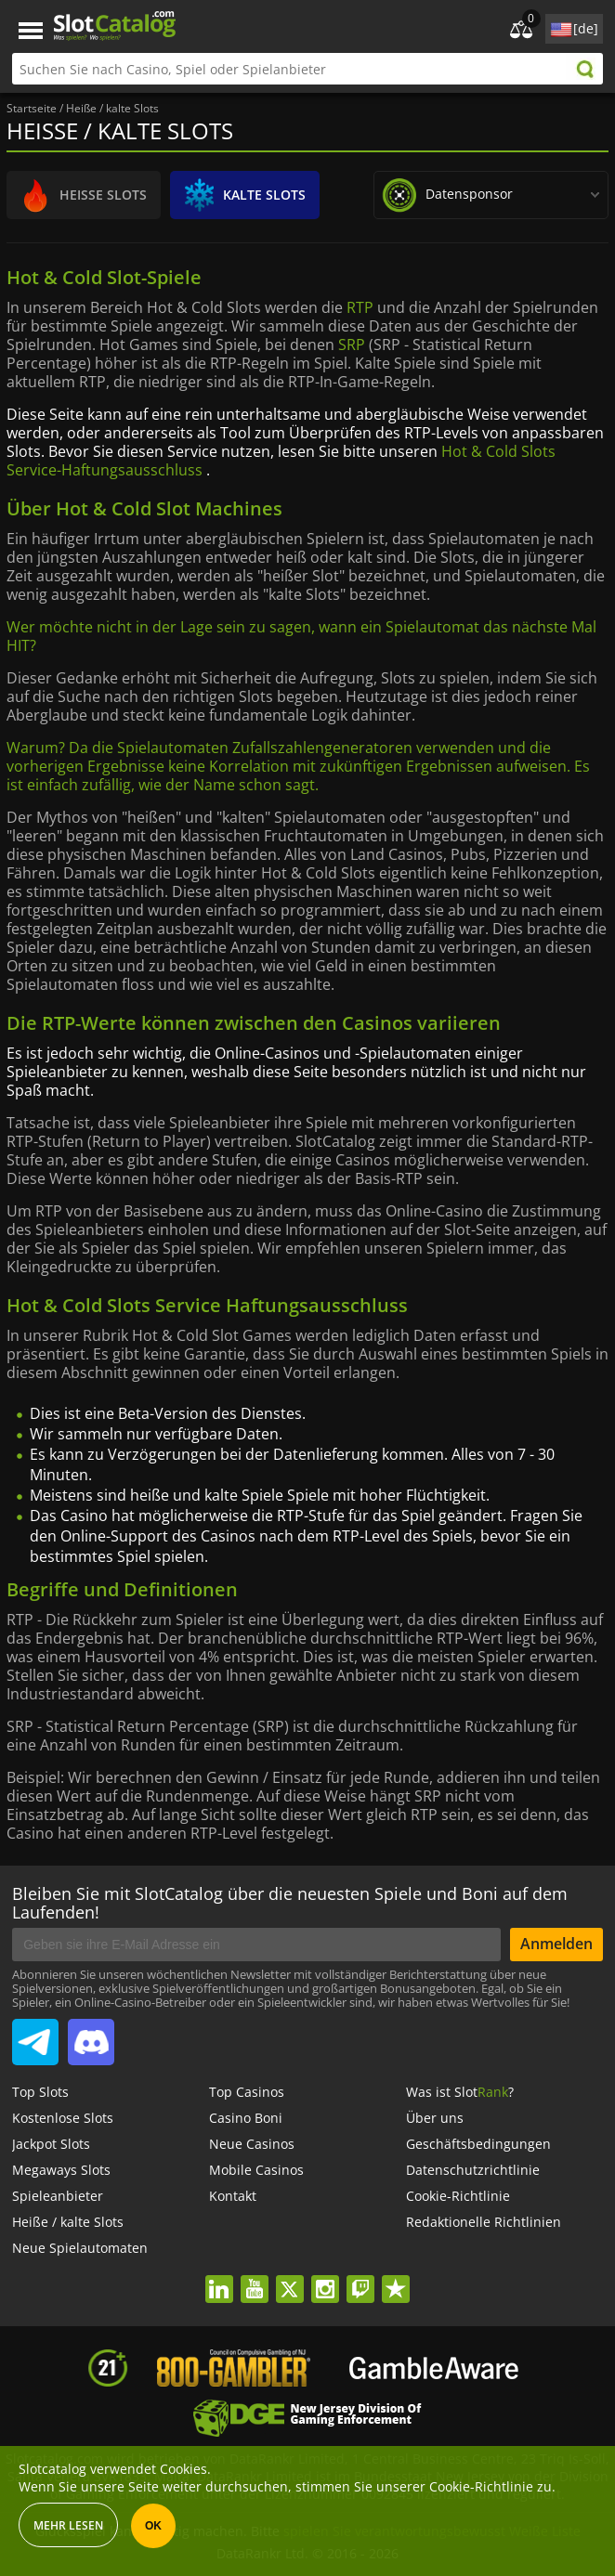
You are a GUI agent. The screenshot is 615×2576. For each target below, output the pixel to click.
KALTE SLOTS (240, 195)
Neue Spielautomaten (80, 2248)
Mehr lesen (68, 2525)
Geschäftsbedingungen (478, 2144)
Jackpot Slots (51, 2144)
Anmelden (556, 1943)
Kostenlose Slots (62, 2118)
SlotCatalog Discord (91, 2034)
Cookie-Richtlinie (458, 2196)
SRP (351, 344)
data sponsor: (503, 191)
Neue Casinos (251, 2144)
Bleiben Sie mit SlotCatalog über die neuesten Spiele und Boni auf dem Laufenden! (290, 1902)
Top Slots (40, 2092)
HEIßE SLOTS (79, 195)
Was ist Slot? (460, 2092)
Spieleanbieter (57, 2196)
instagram (325, 2277)
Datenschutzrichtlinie (473, 2170)
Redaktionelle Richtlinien (483, 2222)
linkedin (219, 2277)
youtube (254, 2277)
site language (559, 26)
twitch (360, 2277)
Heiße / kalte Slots (68, 2222)
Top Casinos (246, 2092)
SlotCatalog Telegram (35, 2034)
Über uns (435, 2118)
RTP (360, 307)
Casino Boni (245, 2118)
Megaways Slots (61, 2170)
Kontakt (232, 2196)
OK (153, 2525)
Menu (30, 31)
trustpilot (395, 2277)
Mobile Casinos (256, 2170)
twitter (289, 2277)
